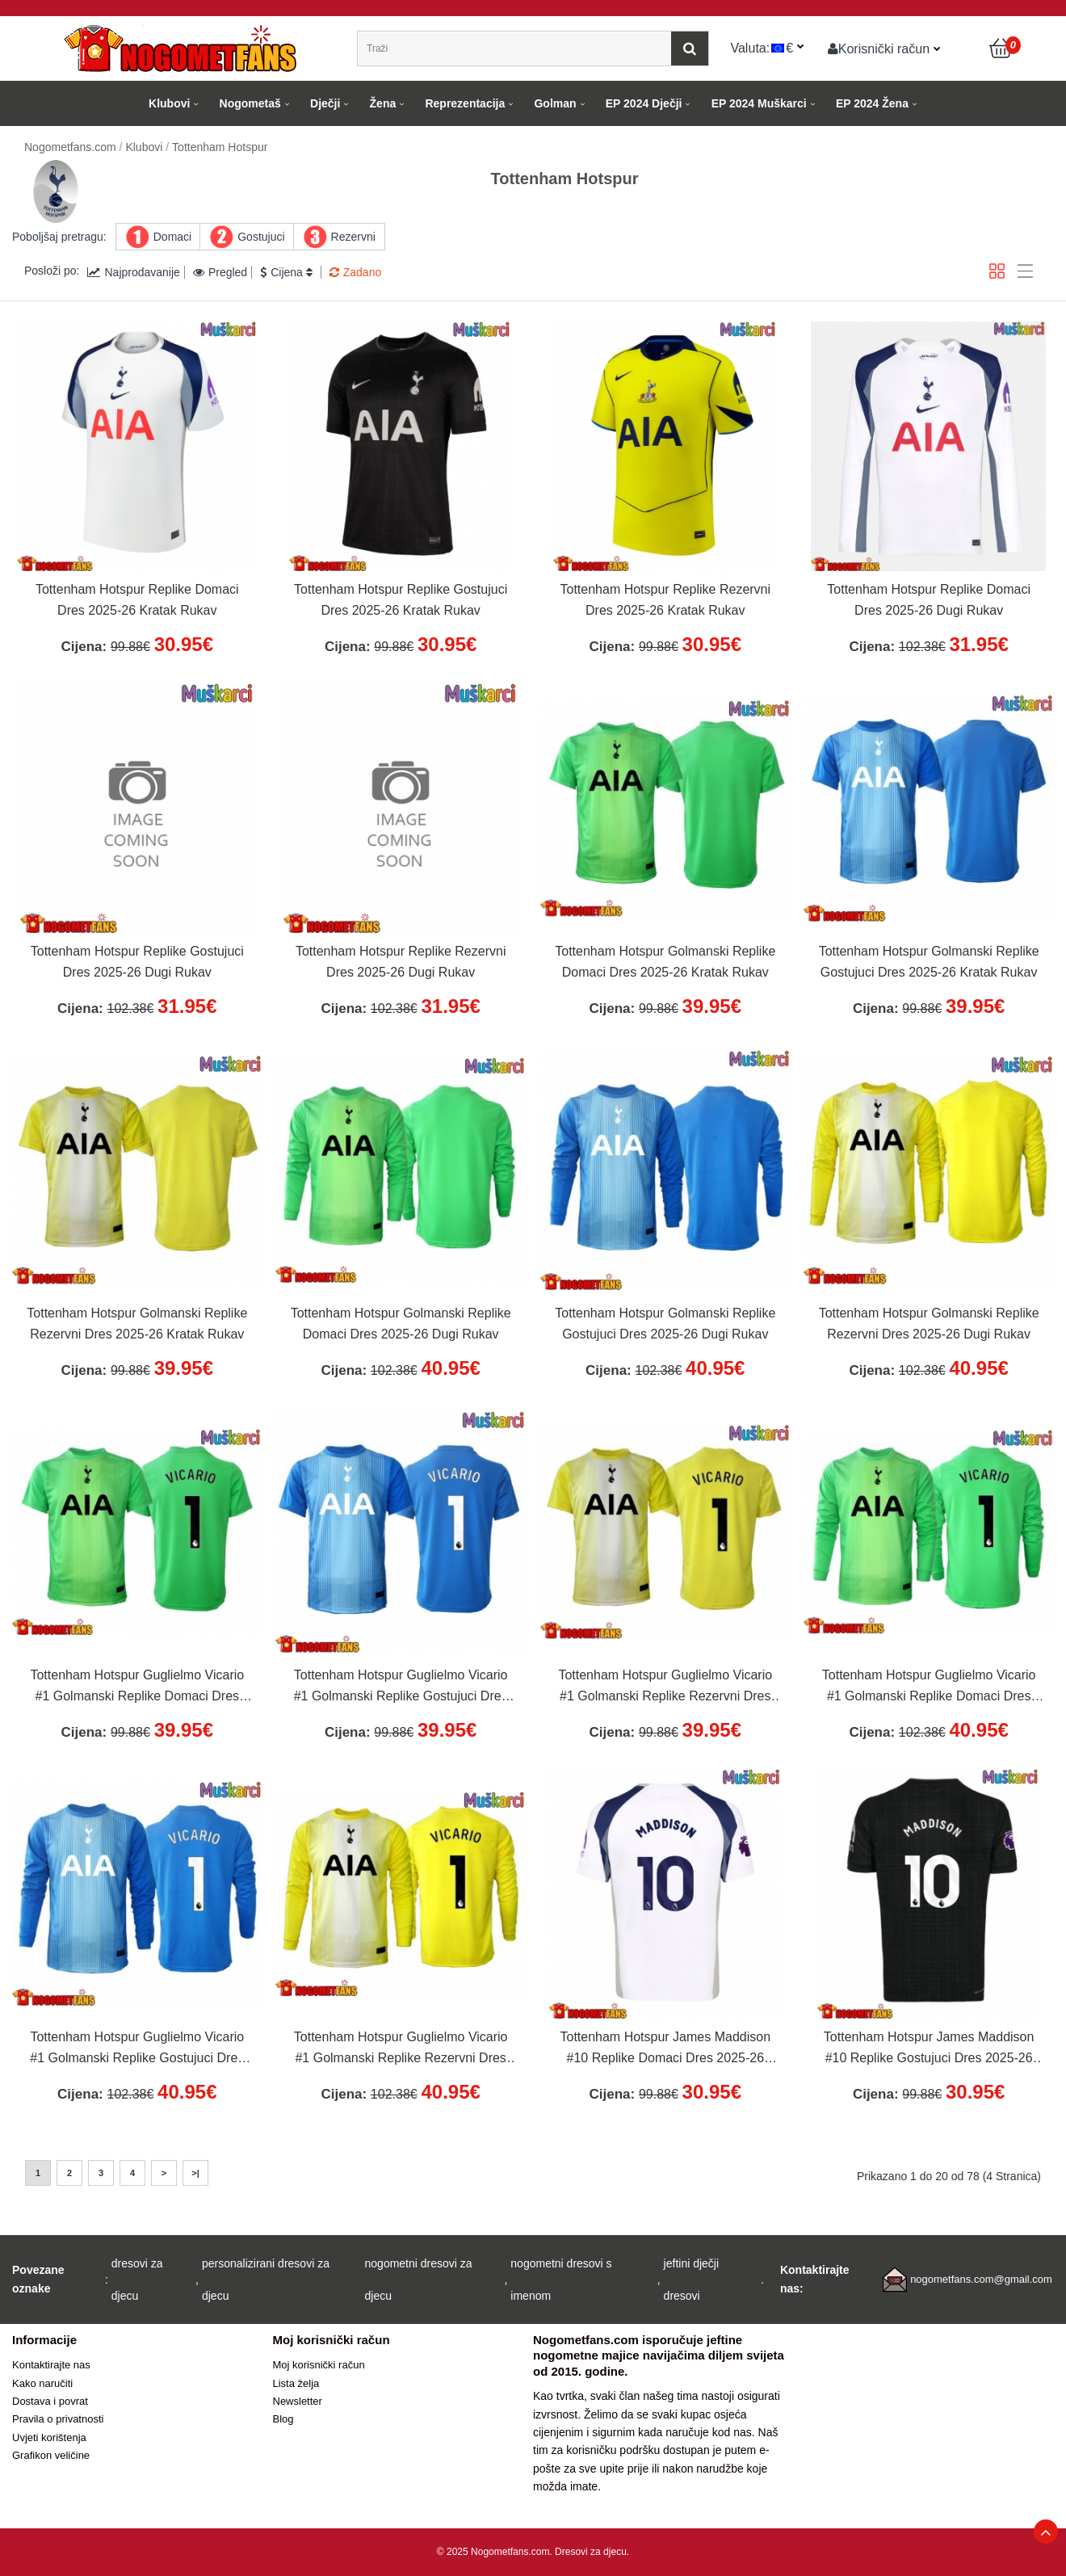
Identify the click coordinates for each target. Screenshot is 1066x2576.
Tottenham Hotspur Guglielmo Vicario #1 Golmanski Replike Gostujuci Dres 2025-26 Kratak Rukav (401, 1687)
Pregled (220, 272)
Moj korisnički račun (319, 2365)
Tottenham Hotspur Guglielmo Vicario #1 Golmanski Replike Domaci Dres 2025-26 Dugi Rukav (929, 1687)
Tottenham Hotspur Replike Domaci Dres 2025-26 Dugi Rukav (928, 599)
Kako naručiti (42, 2383)
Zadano (355, 272)
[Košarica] (1001, 48)
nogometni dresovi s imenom (560, 2279)
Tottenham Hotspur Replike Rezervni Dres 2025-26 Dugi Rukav (401, 961)
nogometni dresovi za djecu (418, 2279)
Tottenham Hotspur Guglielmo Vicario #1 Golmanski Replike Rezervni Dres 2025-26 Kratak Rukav (665, 1687)
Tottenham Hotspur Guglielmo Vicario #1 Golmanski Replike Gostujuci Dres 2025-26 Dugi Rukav (137, 2049)
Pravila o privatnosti (57, 2419)
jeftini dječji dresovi (691, 2279)
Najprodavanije (133, 272)
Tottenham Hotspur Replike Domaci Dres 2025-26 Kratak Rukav (137, 599)
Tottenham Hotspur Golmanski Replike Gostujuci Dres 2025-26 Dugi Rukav (665, 1323)
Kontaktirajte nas (51, 2365)
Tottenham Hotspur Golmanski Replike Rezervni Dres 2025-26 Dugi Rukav (929, 1323)
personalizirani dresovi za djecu (265, 2279)
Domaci (172, 236)
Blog (283, 2419)
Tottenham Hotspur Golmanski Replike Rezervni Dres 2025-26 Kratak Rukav (137, 1323)
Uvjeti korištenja (49, 2437)
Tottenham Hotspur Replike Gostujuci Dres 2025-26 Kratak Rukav (400, 599)
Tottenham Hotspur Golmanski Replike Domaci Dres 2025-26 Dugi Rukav (401, 1323)
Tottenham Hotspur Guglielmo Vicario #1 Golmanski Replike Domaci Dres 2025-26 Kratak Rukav (137, 1687)
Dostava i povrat (50, 2401)
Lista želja (296, 2383)
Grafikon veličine (51, 2455)
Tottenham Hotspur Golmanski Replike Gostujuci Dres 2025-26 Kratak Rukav (929, 961)
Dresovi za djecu (591, 2551)
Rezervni (353, 236)
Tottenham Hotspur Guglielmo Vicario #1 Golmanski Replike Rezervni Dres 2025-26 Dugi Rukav (401, 2049)
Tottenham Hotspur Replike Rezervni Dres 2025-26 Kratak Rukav (665, 599)
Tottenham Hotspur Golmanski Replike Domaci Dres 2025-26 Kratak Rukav (665, 961)
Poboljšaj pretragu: (59, 236)
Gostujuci (260, 236)
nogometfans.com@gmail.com (981, 2279)
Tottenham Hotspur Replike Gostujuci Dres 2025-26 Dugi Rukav (137, 961)
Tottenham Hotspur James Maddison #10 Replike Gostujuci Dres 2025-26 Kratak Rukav (929, 2049)
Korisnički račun (879, 48)
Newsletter (297, 2401)
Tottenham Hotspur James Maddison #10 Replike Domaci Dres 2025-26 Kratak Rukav (665, 2049)
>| (195, 2173)
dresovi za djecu (137, 2279)
